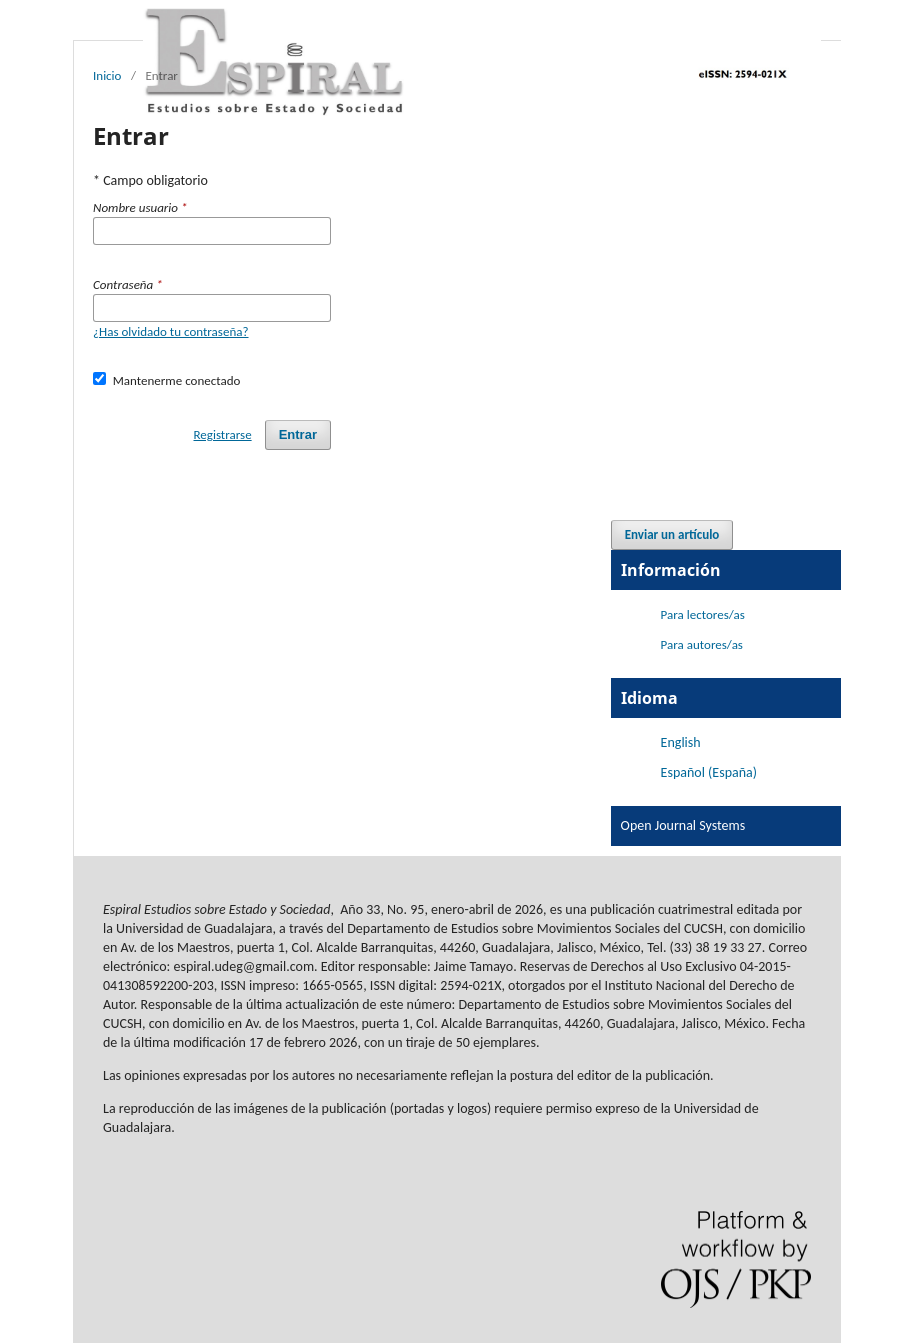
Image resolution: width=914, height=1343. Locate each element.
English (681, 742)
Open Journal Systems (683, 825)
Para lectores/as (703, 614)
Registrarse (223, 434)
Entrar (298, 434)
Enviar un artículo (672, 534)
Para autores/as (702, 644)
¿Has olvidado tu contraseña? (171, 331)
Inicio (107, 75)
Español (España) (709, 772)
